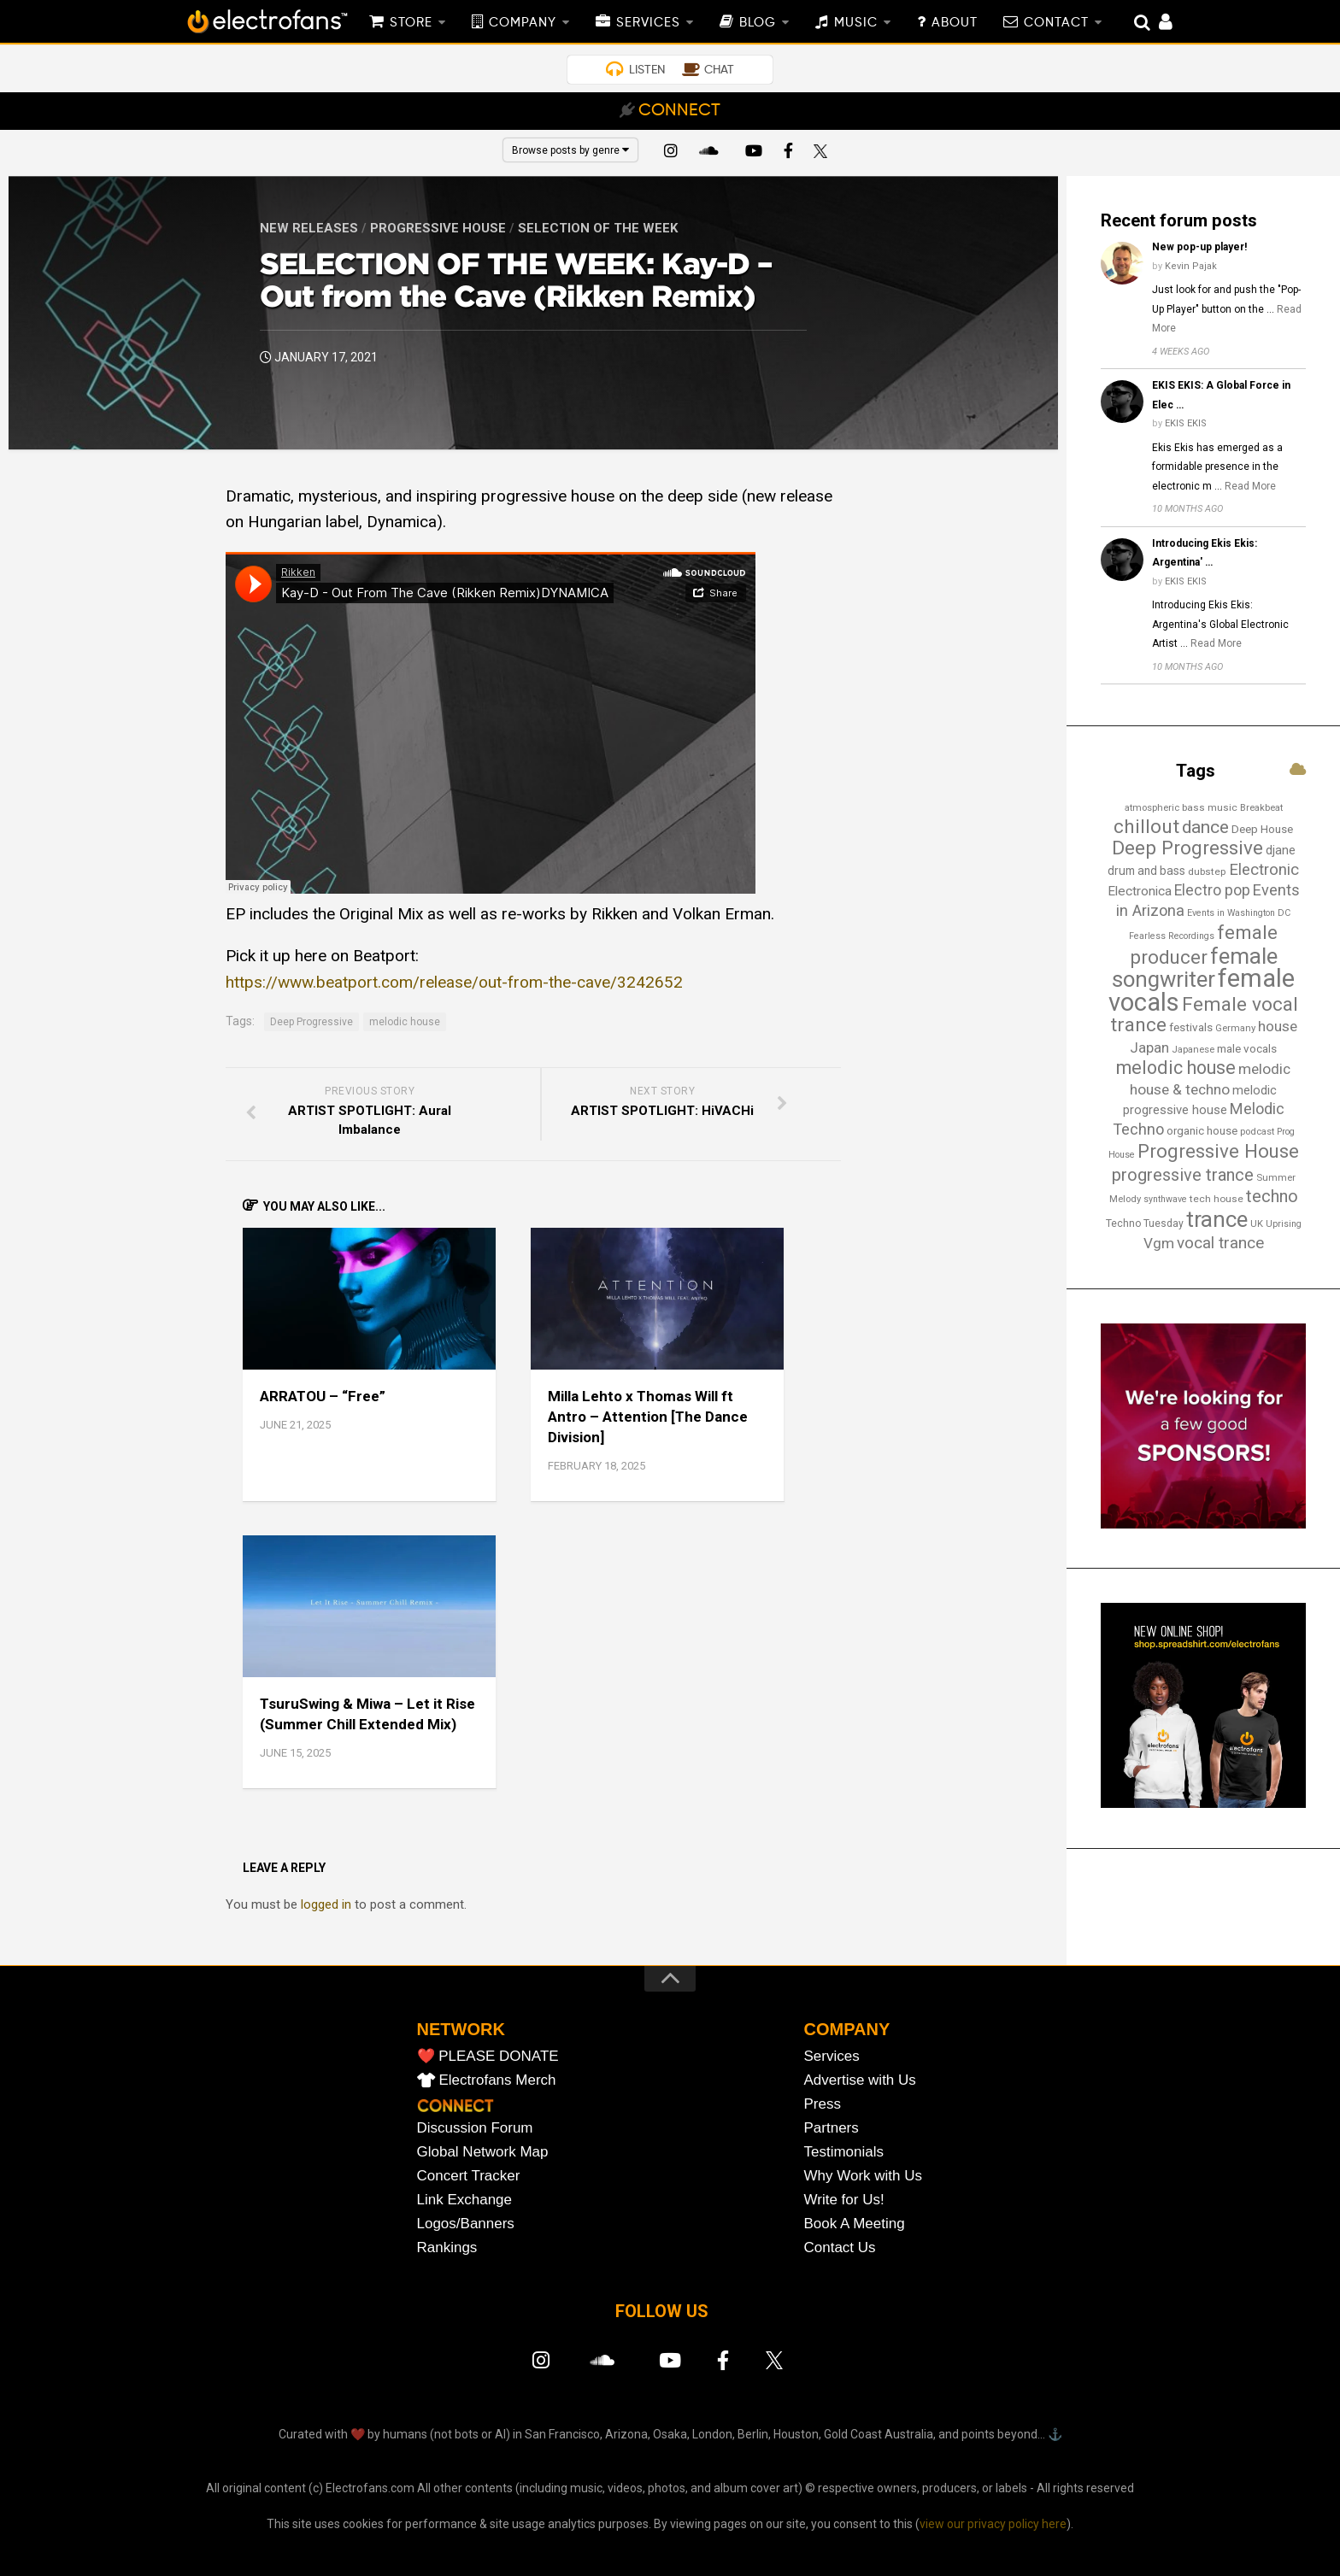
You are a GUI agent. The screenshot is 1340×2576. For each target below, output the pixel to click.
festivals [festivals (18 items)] (1191, 1027)
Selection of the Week (598, 228)
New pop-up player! (1199, 247)
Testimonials (844, 2152)
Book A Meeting (854, 2223)
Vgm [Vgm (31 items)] (1158, 1243)
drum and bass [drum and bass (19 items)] (1146, 870)
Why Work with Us (863, 2176)
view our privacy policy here (993, 2524)
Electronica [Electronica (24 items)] (1140, 891)
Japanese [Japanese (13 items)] (1193, 1049)
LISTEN (647, 70)
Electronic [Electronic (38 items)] (1264, 869)
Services (832, 2056)
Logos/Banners (465, 2223)
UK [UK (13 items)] (1256, 1223)
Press (822, 2104)
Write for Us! (844, 2200)
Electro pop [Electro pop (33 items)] (1212, 890)
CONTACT (1056, 23)
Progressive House (438, 228)
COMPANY (522, 23)
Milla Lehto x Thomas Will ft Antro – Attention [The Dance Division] (648, 1417)
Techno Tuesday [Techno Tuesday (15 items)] (1145, 1223)
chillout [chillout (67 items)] (1146, 826)
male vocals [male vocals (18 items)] (1247, 1048)
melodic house (404, 1022)
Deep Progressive (311, 1022)
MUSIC (856, 23)
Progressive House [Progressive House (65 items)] (1218, 1151)
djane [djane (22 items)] (1281, 850)
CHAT (719, 70)
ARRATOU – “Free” (322, 1396)
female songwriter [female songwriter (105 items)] (1195, 968)
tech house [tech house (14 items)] (1216, 1199)
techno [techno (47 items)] (1272, 1196)
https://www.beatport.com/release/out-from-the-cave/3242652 (454, 982)
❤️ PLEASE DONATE (488, 2056)
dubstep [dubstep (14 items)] (1207, 871)
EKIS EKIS (1186, 423)
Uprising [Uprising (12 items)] (1284, 1223)
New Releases (309, 228)
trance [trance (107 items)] (1217, 1219)
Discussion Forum (475, 2128)
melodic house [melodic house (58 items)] (1176, 1067)
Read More (1250, 486)
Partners (831, 2128)
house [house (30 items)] (1277, 1026)
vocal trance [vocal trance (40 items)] (1220, 1243)
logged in (326, 1904)
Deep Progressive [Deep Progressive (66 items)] (1187, 848)
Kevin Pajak (1191, 266)
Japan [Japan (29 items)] (1149, 1047)
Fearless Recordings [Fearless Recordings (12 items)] (1171, 936)
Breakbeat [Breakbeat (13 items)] (1261, 807)
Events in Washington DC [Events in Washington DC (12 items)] (1238, 912)
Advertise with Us (860, 2080)
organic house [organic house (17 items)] (1202, 1130)
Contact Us (840, 2247)
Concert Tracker (468, 2176)
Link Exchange (465, 2200)
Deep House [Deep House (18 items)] (1262, 829)
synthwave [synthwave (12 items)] (1165, 1199)
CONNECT (679, 111)
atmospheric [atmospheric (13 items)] (1152, 807)
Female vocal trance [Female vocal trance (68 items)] (1204, 1015)
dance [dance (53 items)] (1205, 827)
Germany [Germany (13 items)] (1235, 1028)
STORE (411, 23)
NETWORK (461, 2029)
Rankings (447, 2247)
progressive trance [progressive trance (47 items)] (1183, 1175)
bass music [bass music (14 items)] (1209, 807)
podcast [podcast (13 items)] (1257, 1131)
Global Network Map (483, 2152)
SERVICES (648, 23)
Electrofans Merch (497, 2080)
